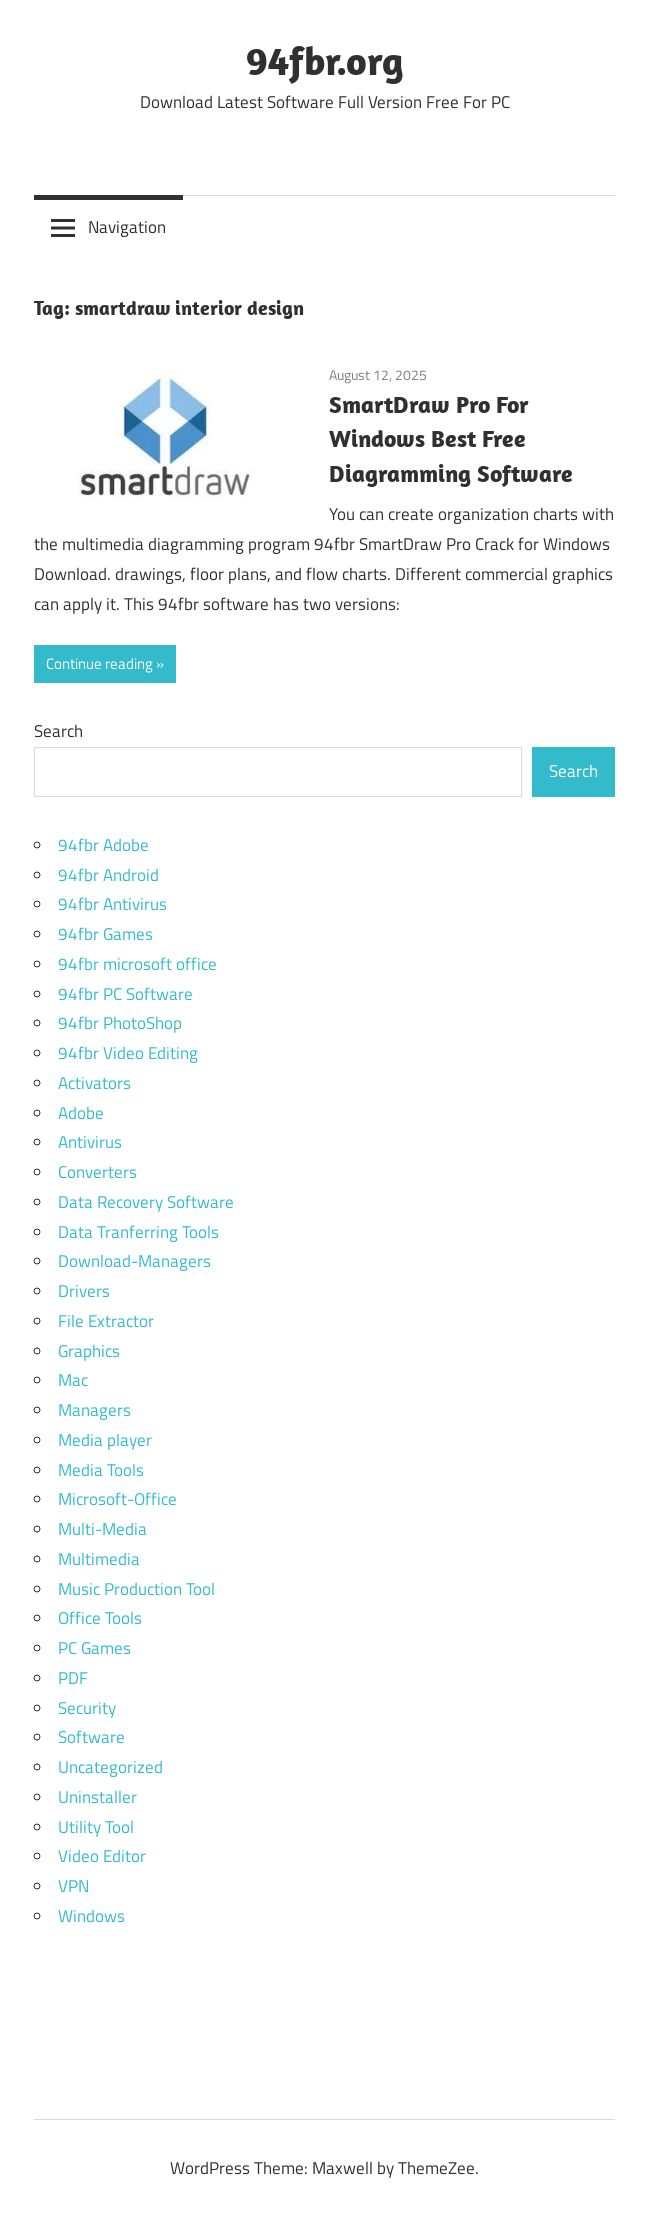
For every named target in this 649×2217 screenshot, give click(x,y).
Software (91, 1737)
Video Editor (102, 1856)
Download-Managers (134, 1261)
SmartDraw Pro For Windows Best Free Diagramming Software (451, 439)
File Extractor (106, 1321)
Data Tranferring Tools (138, 1232)
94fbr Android (108, 875)
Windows (91, 1916)
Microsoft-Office (117, 1499)
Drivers (84, 1291)
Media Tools (101, 1470)
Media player (105, 1440)
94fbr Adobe (103, 845)
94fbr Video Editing (128, 1053)
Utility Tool (96, 1827)
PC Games (94, 1648)
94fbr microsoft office (137, 964)
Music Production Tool (136, 1589)
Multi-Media (102, 1529)
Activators (94, 1083)
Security (87, 1708)
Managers (94, 1410)
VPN (73, 1886)
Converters (97, 1172)
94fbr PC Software (125, 994)
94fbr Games (105, 934)
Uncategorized (110, 1767)
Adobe (81, 1113)
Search (58, 731)
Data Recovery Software (146, 1202)
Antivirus (90, 1142)
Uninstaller (97, 1797)
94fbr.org (325, 60)
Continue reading (99, 663)
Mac (73, 1380)
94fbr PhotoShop (120, 1023)
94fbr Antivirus (112, 904)
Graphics (89, 1351)
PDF (73, 1678)
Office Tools (100, 1618)
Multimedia (99, 1559)
